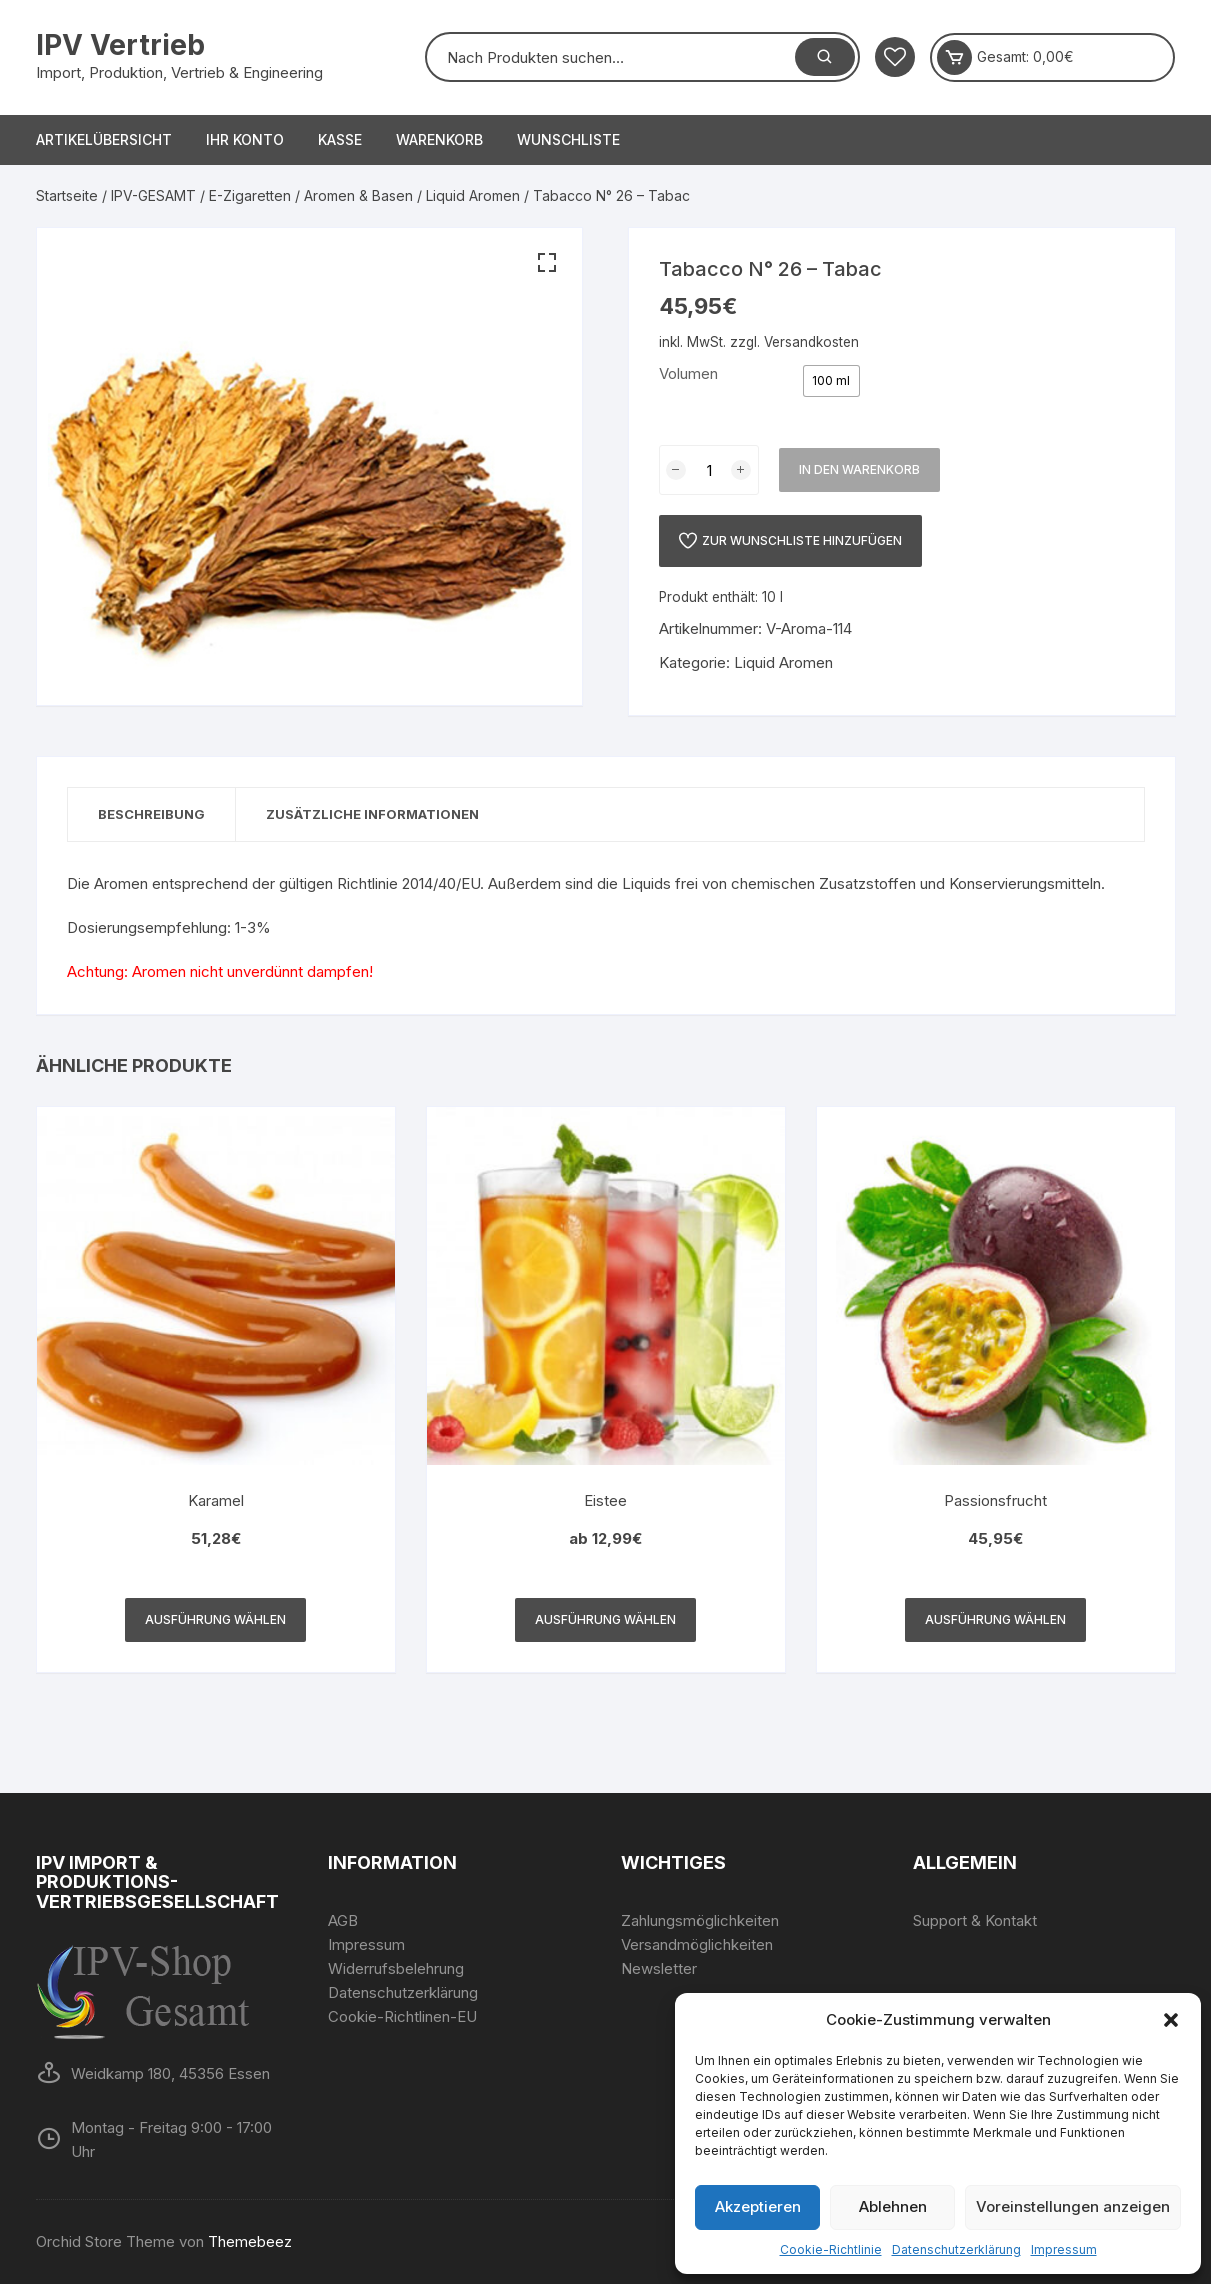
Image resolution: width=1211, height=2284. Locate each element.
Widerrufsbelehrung (396, 1968)
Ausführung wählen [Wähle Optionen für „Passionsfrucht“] (995, 1619)
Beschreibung (151, 814)
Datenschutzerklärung (956, 2249)
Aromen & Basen (358, 195)
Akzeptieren (758, 2206)
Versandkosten (811, 342)
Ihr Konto (245, 139)
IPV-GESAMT (153, 195)
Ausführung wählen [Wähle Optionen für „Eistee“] (605, 1619)
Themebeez (250, 2241)
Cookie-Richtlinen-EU (402, 2016)
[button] (1171, 2020)
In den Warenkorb (859, 469)
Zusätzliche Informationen (372, 814)
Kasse (340, 139)
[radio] (831, 381)
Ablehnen (893, 2206)
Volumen (688, 373)
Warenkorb (439, 139)
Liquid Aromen (473, 195)
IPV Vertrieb (120, 45)
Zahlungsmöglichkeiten (700, 1920)
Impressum (1064, 2249)
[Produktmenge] (709, 470)
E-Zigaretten (250, 195)
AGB (343, 1920)
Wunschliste (568, 139)
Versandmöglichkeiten (697, 1944)
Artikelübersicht (104, 139)
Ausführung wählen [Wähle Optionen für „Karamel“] (215, 1619)
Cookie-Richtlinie (831, 2249)
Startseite (67, 195)
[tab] (152, 814)
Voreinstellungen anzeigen (1073, 2206)
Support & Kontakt (975, 1920)
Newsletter (659, 1968)
